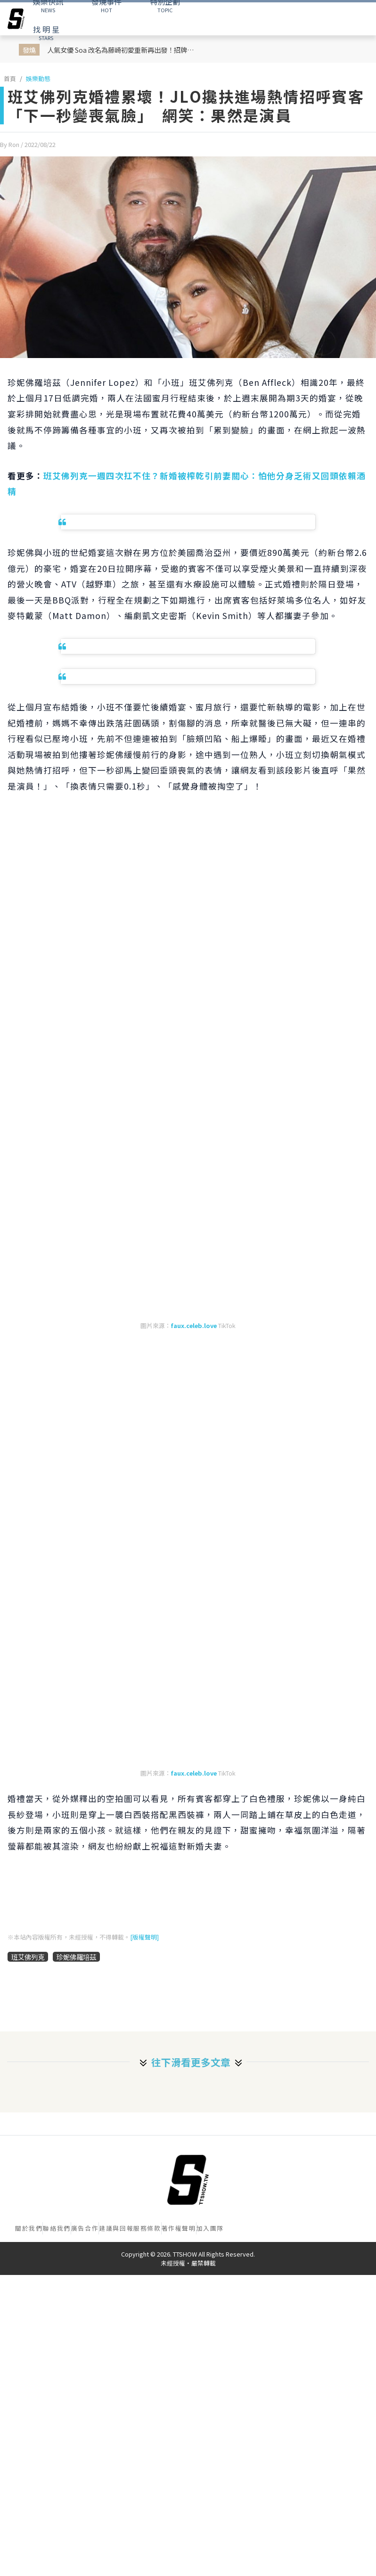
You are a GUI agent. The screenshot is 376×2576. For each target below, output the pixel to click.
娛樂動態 (38, 78)
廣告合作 (84, 2228)
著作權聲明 (179, 2228)
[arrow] (16, 18)
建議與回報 (116, 2228)
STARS (46, 32)
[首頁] (188, 2180)
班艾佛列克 (27, 1957)
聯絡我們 (56, 2228)
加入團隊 (210, 2228)
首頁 (10, 78)
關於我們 (28, 2228)
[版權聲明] (144, 1936)
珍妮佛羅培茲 (76, 1957)
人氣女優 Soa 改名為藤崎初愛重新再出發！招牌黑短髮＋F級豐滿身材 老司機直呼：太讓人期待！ (122, 50)
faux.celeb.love (194, 1325)
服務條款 (147, 2228)
